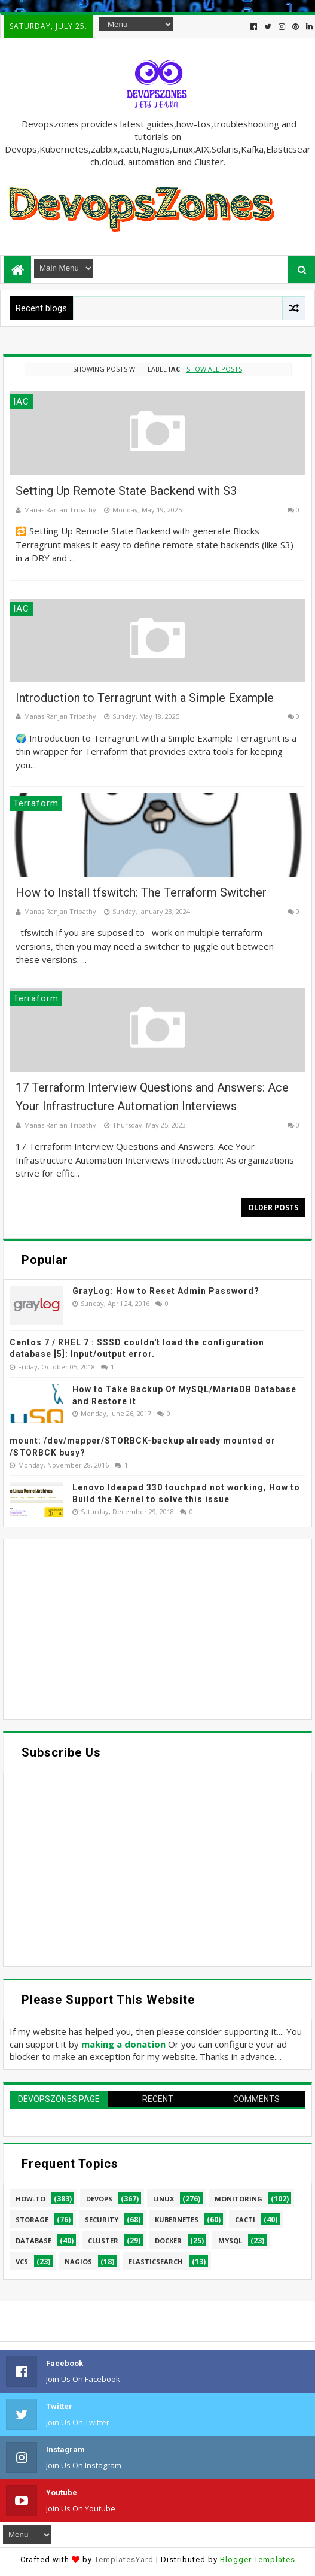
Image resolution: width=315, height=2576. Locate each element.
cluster (103, 2240)
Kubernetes (176, 2219)
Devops (99, 2198)
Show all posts (214, 368)
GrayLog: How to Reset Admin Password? (165, 1291)
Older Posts (273, 1207)
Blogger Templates (257, 2559)
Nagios (78, 2261)
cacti (245, 2219)
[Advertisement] (157, 1629)
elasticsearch (156, 2261)
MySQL (230, 2240)
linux (163, 2198)
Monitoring (238, 2198)
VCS (22, 2261)
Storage (32, 2219)
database (33, 2240)
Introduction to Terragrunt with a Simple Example (145, 698)
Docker (168, 2240)
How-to (30, 2198)
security (101, 2219)
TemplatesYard (124, 2559)
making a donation (123, 2044)
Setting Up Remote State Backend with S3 (126, 491)
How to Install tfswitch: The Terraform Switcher (141, 892)
